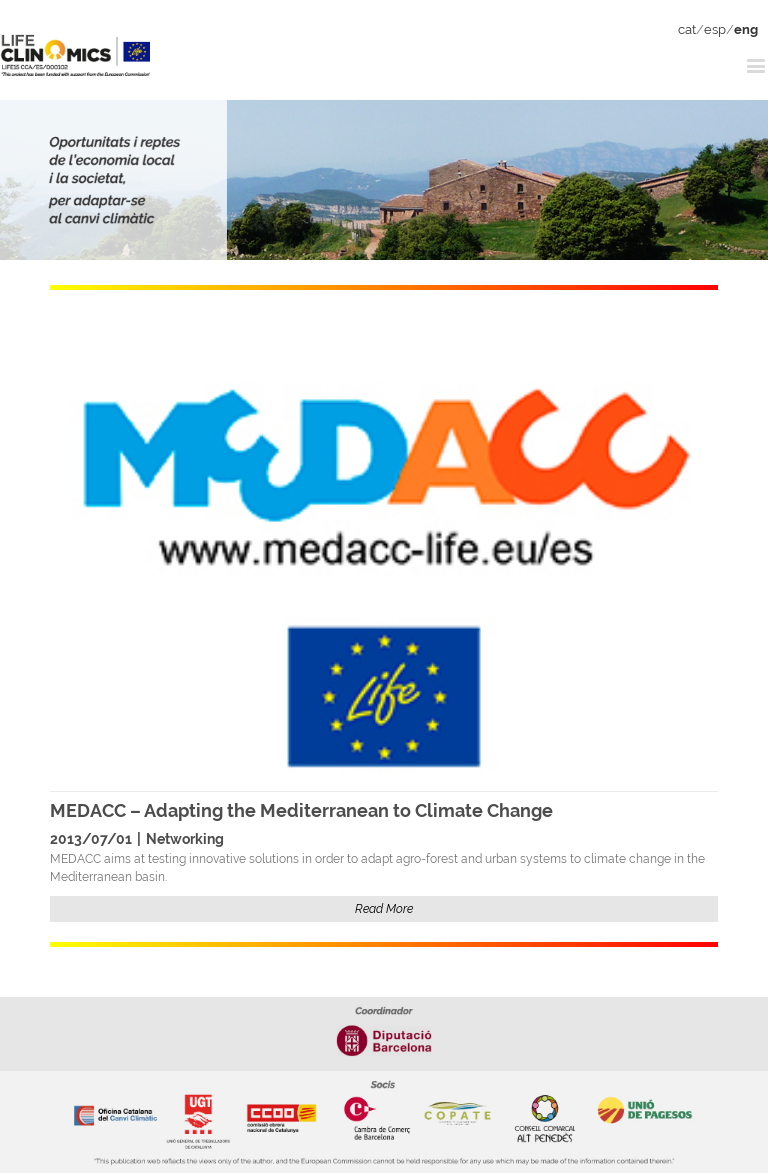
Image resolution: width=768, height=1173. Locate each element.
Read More (384, 909)
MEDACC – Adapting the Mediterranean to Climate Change (301, 810)
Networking (185, 839)
